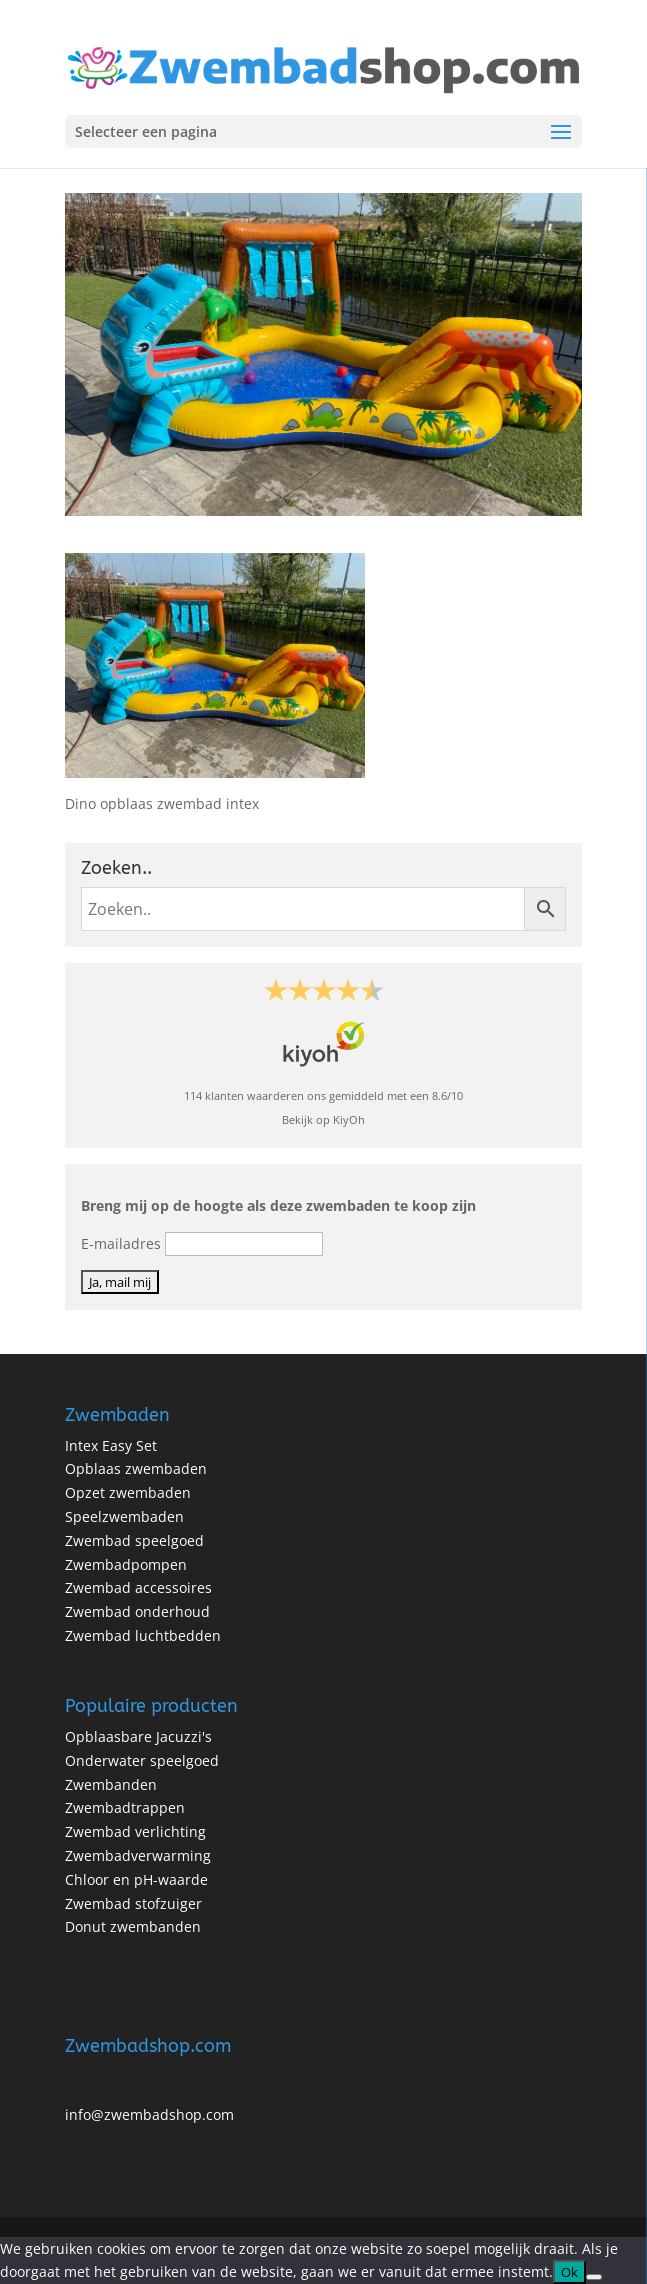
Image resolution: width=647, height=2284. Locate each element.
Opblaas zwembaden (136, 1468)
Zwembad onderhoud (137, 1611)
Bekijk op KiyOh (323, 1119)
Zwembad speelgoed (134, 1540)
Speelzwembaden (124, 1516)
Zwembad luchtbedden (143, 1635)
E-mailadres (121, 1243)
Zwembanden (111, 1784)
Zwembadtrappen (125, 1807)
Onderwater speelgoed (142, 1760)
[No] (594, 2277)
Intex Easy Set (111, 1445)
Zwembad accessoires (138, 1587)
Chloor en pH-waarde (136, 1879)
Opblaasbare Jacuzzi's (138, 1736)
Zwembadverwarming (138, 1855)
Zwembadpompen (126, 1564)
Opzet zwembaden (128, 1492)
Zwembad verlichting (135, 1831)
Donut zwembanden (133, 1926)
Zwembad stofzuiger (133, 1903)
